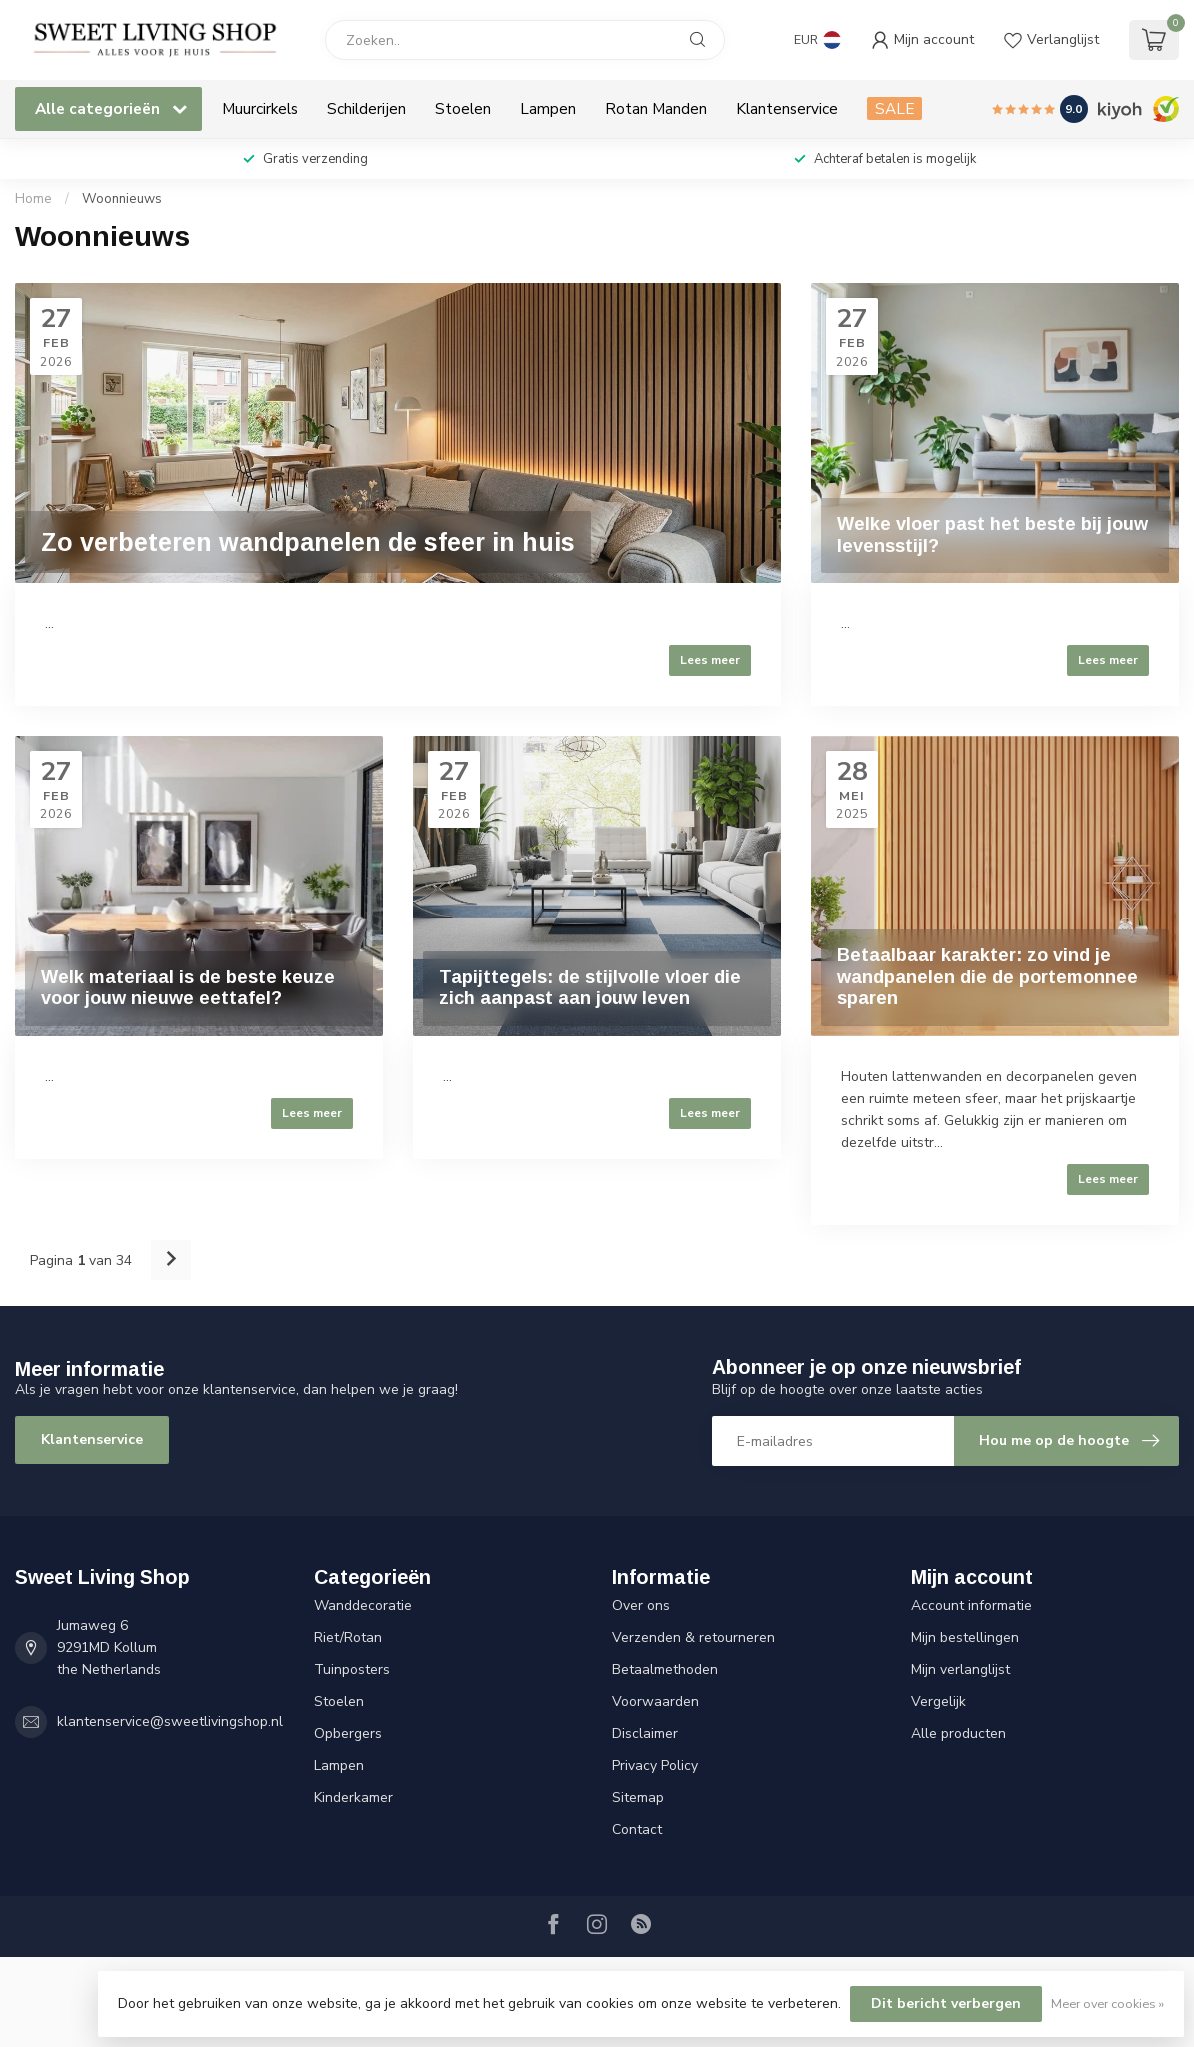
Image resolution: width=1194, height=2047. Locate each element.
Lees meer (710, 660)
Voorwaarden (655, 1701)
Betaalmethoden (665, 1669)
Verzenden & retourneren (693, 1637)
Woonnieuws (122, 199)
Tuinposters (352, 1669)
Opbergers (348, 1733)
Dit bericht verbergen (946, 2003)
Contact (637, 1829)
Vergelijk (938, 1701)
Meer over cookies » (1107, 2003)
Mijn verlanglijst (960, 1669)
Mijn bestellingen (965, 1637)
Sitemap (638, 1797)
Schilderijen (366, 108)
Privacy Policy (655, 1765)
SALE (894, 108)
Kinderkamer (353, 1797)
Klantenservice (787, 108)
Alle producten (958, 1733)
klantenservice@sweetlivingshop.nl (170, 1721)
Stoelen (463, 108)
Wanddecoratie (363, 1605)
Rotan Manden (656, 108)
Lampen (548, 108)
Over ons (641, 1605)
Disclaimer (645, 1733)
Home (33, 199)
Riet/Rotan (348, 1637)
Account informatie (971, 1605)
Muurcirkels (260, 108)
